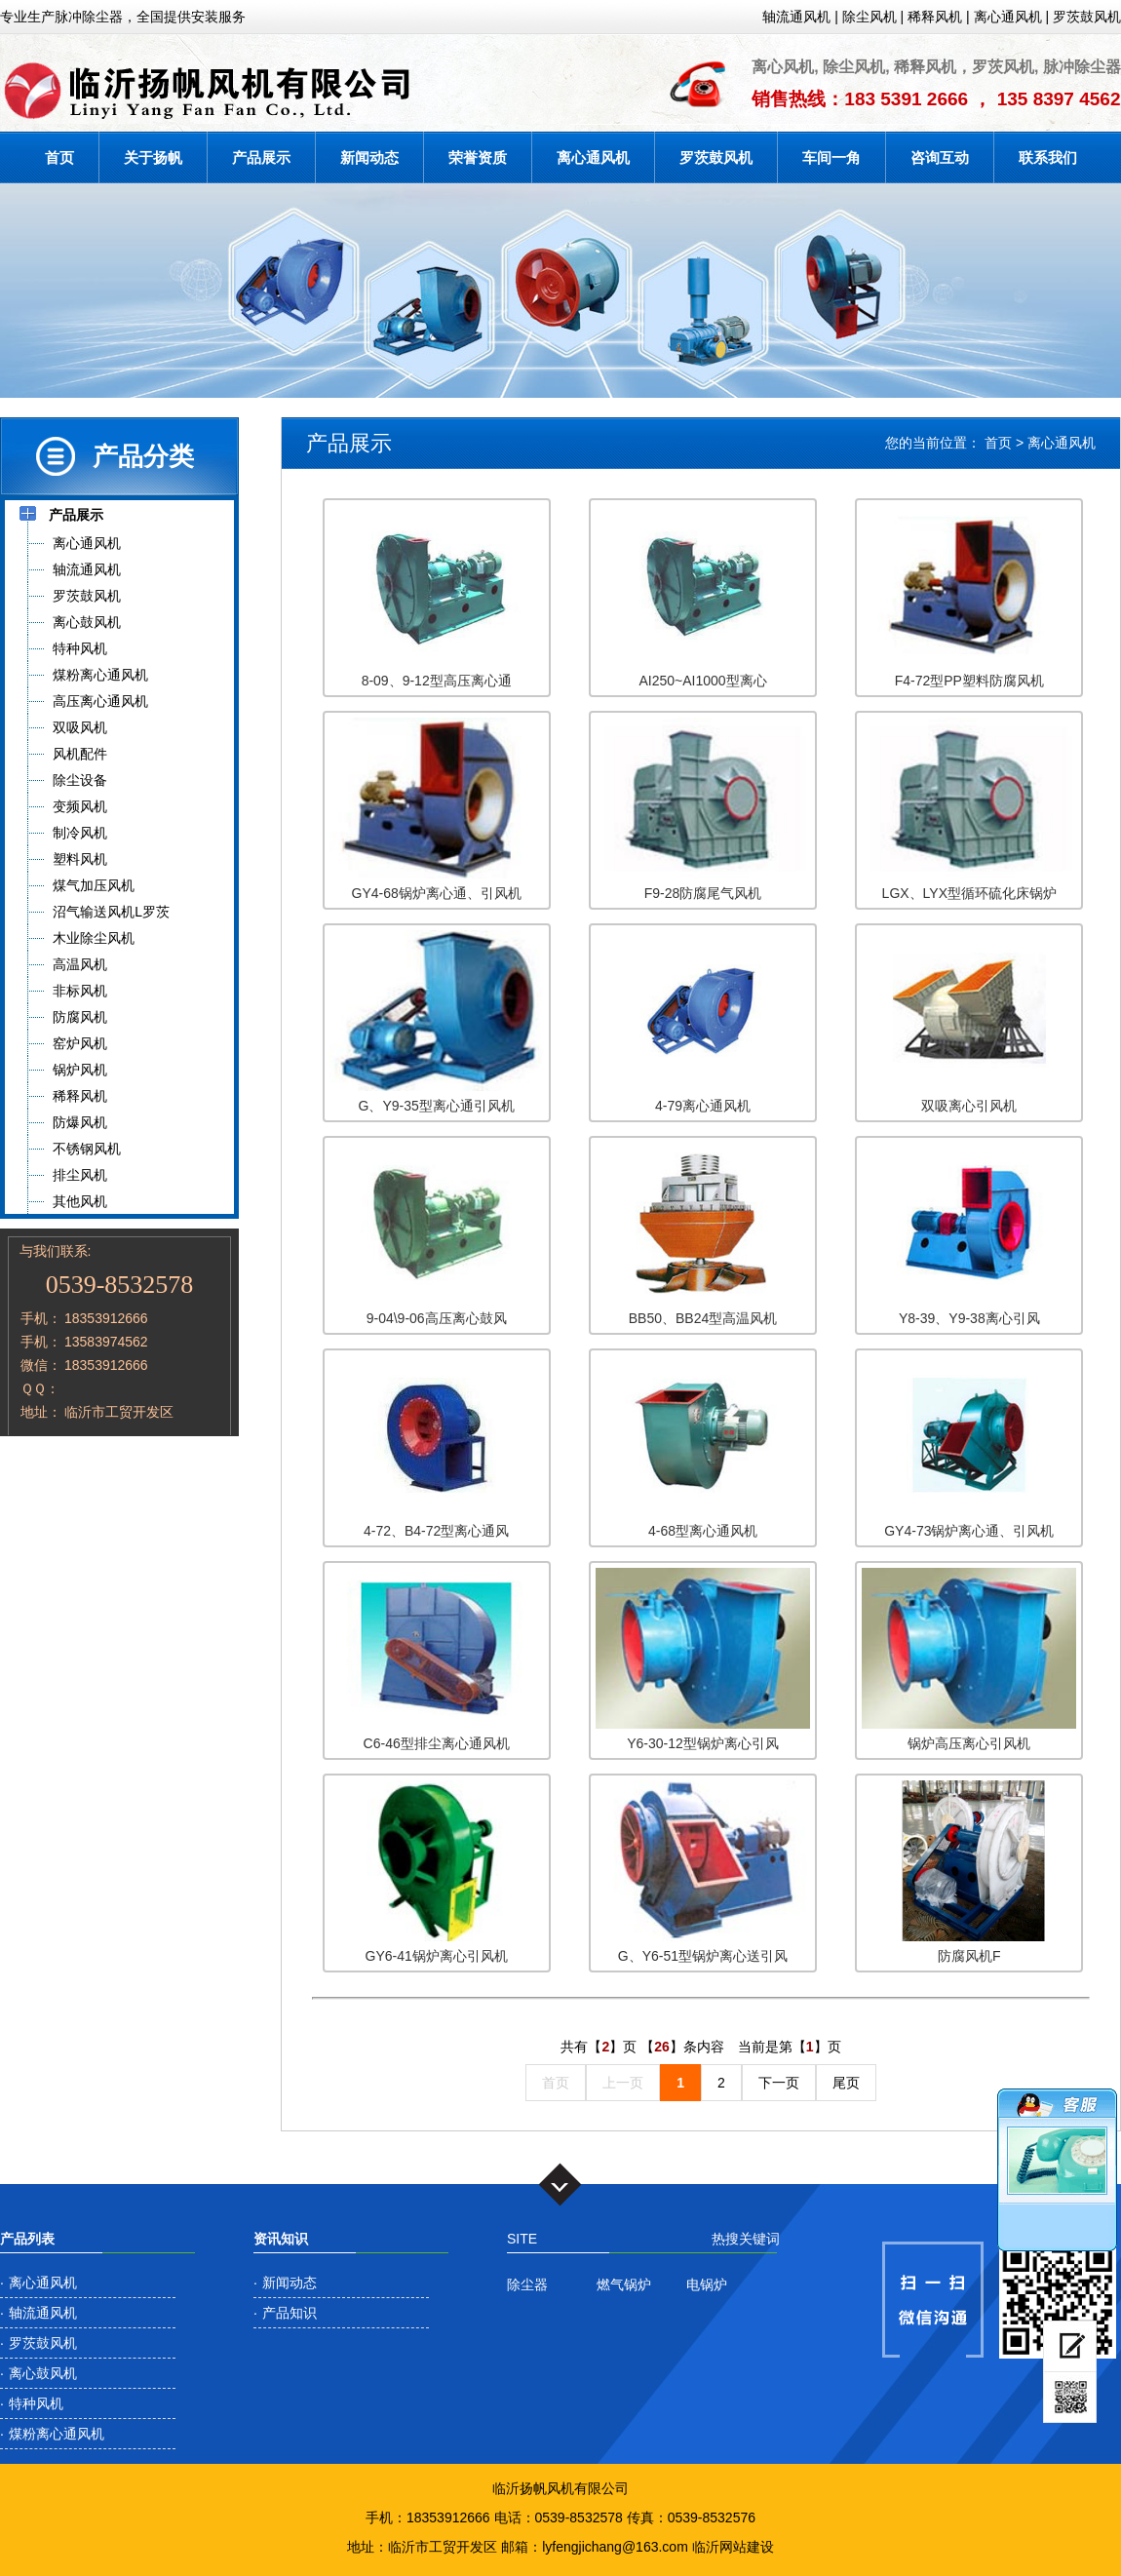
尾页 (846, 2082)
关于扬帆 (153, 157)
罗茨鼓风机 (1087, 16)
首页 (59, 157)
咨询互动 (939, 157)
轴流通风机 (796, 16)
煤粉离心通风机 (56, 2433)
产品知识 (289, 2313)
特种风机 (36, 2403)
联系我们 (1048, 157)
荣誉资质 (477, 157)
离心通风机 (1008, 16)
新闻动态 (369, 157)
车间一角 (831, 157)
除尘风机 (869, 16)
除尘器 (527, 2284)
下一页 (778, 2082)
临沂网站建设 (733, 2547)
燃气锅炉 (624, 2284)
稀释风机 (935, 16)
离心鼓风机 (43, 2373)
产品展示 (261, 157)
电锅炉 (706, 2284)
